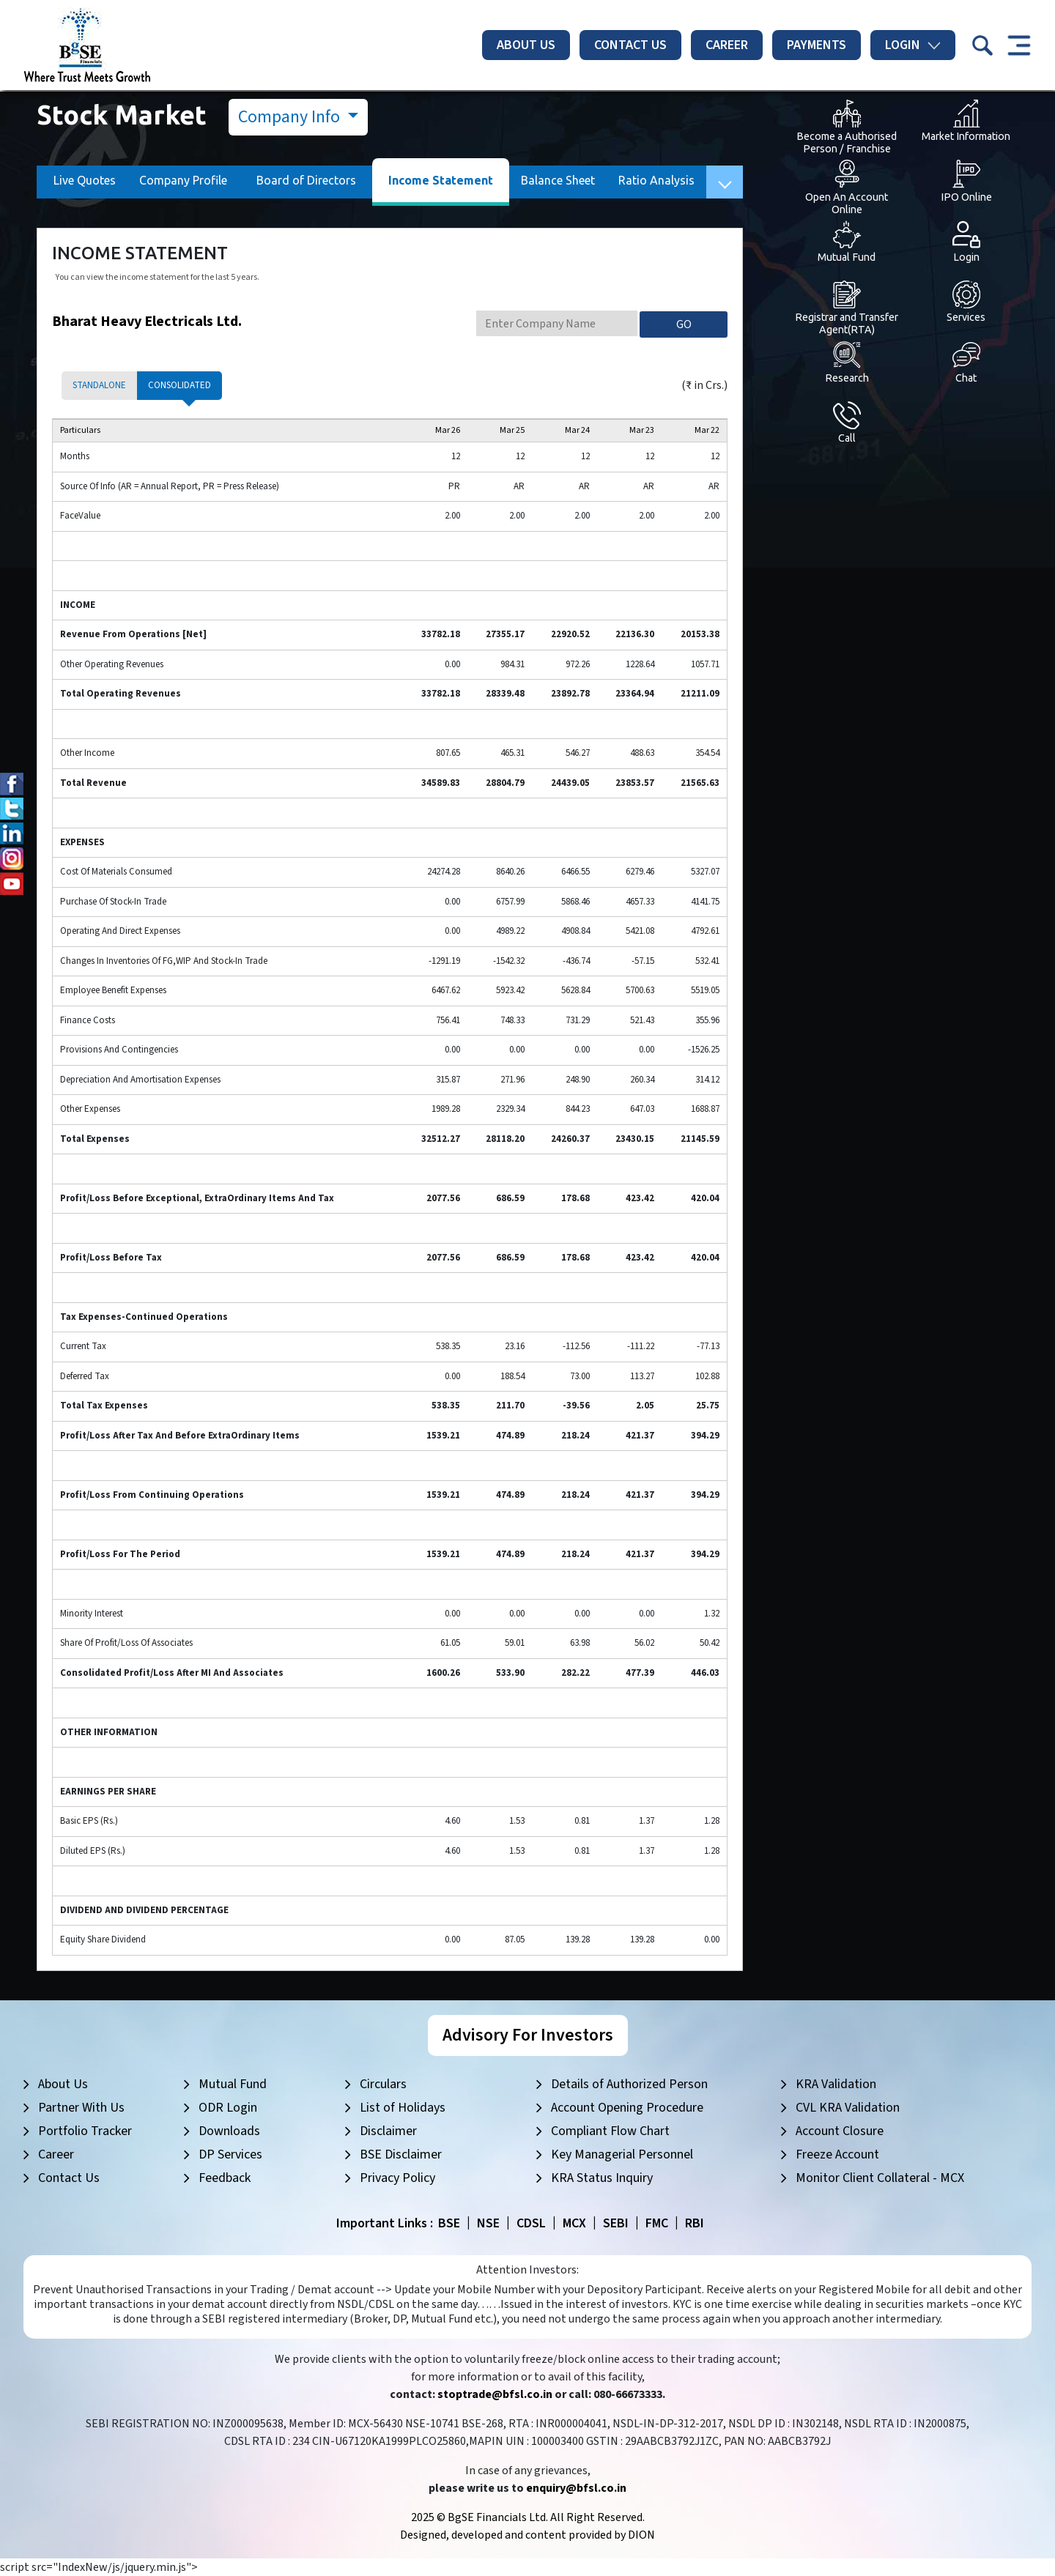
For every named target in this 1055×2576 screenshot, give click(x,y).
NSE (488, 2223)
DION (641, 2535)
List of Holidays (402, 2107)
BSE (449, 2223)
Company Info (291, 117)
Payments (816, 45)
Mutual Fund (233, 2084)
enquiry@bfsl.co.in (576, 2488)
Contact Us (630, 45)
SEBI (616, 2223)
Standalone (99, 385)
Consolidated (179, 385)
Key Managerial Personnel (622, 2154)
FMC (656, 2223)
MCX (574, 2223)
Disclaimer (388, 2131)
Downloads (229, 2131)
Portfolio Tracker (85, 2131)
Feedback (225, 2178)
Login (913, 45)
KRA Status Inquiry (602, 2178)
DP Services (230, 2154)
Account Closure (840, 2131)
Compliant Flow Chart (610, 2131)
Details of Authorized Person (629, 2084)
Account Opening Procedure (627, 2107)
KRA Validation (836, 2084)
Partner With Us (81, 2107)
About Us (526, 45)
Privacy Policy (397, 2178)
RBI (694, 2223)
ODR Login (228, 2107)
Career (727, 45)
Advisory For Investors (528, 2035)
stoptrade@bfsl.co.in (494, 2394)
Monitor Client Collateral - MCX (880, 2178)
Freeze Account (837, 2154)
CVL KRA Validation (848, 2107)
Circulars (383, 2084)
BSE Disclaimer (401, 2154)
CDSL (531, 2223)
